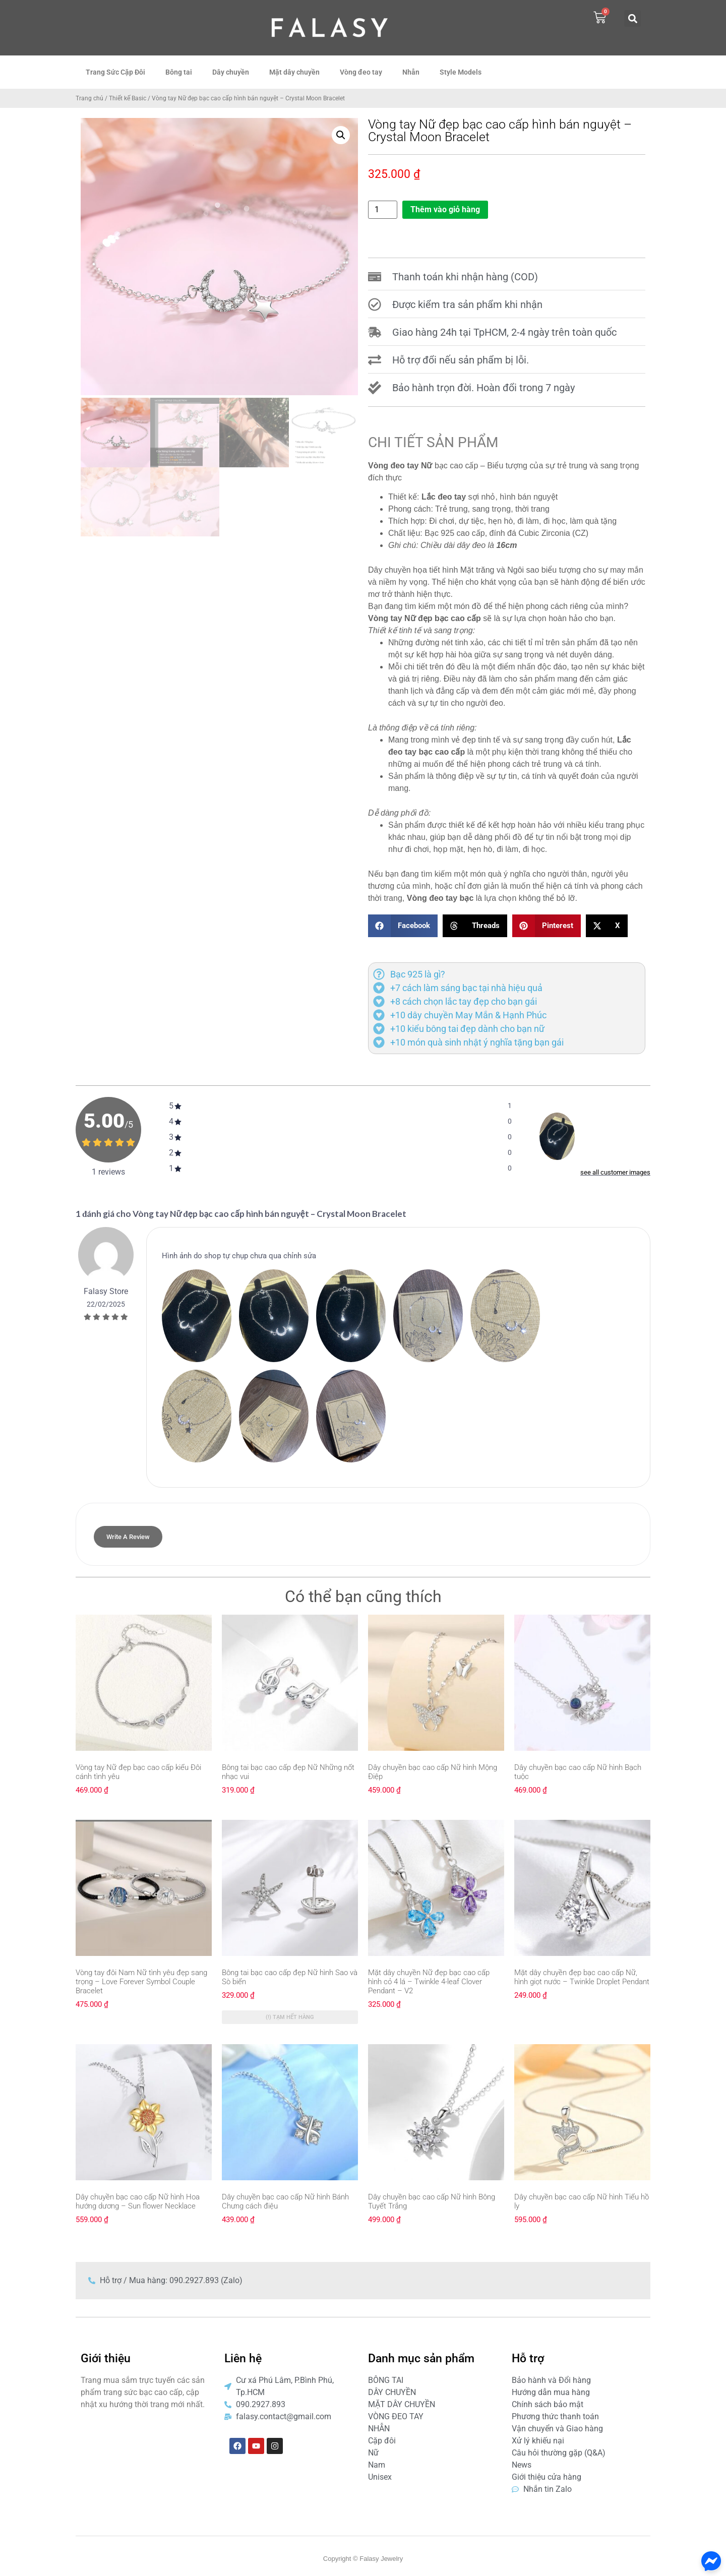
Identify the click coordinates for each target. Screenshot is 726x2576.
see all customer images (615, 1172)
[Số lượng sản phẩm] (382, 210)
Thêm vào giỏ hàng (445, 209)
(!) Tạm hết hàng (290, 2017)
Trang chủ (89, 98)
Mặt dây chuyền (294, 72)
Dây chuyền (230, 72)
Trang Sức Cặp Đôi (115, 72)
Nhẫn (410, 72)
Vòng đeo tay (361, 72)
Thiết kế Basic (127, 98)
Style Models (460, 72)
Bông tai (178, 72)
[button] (632, 18)
